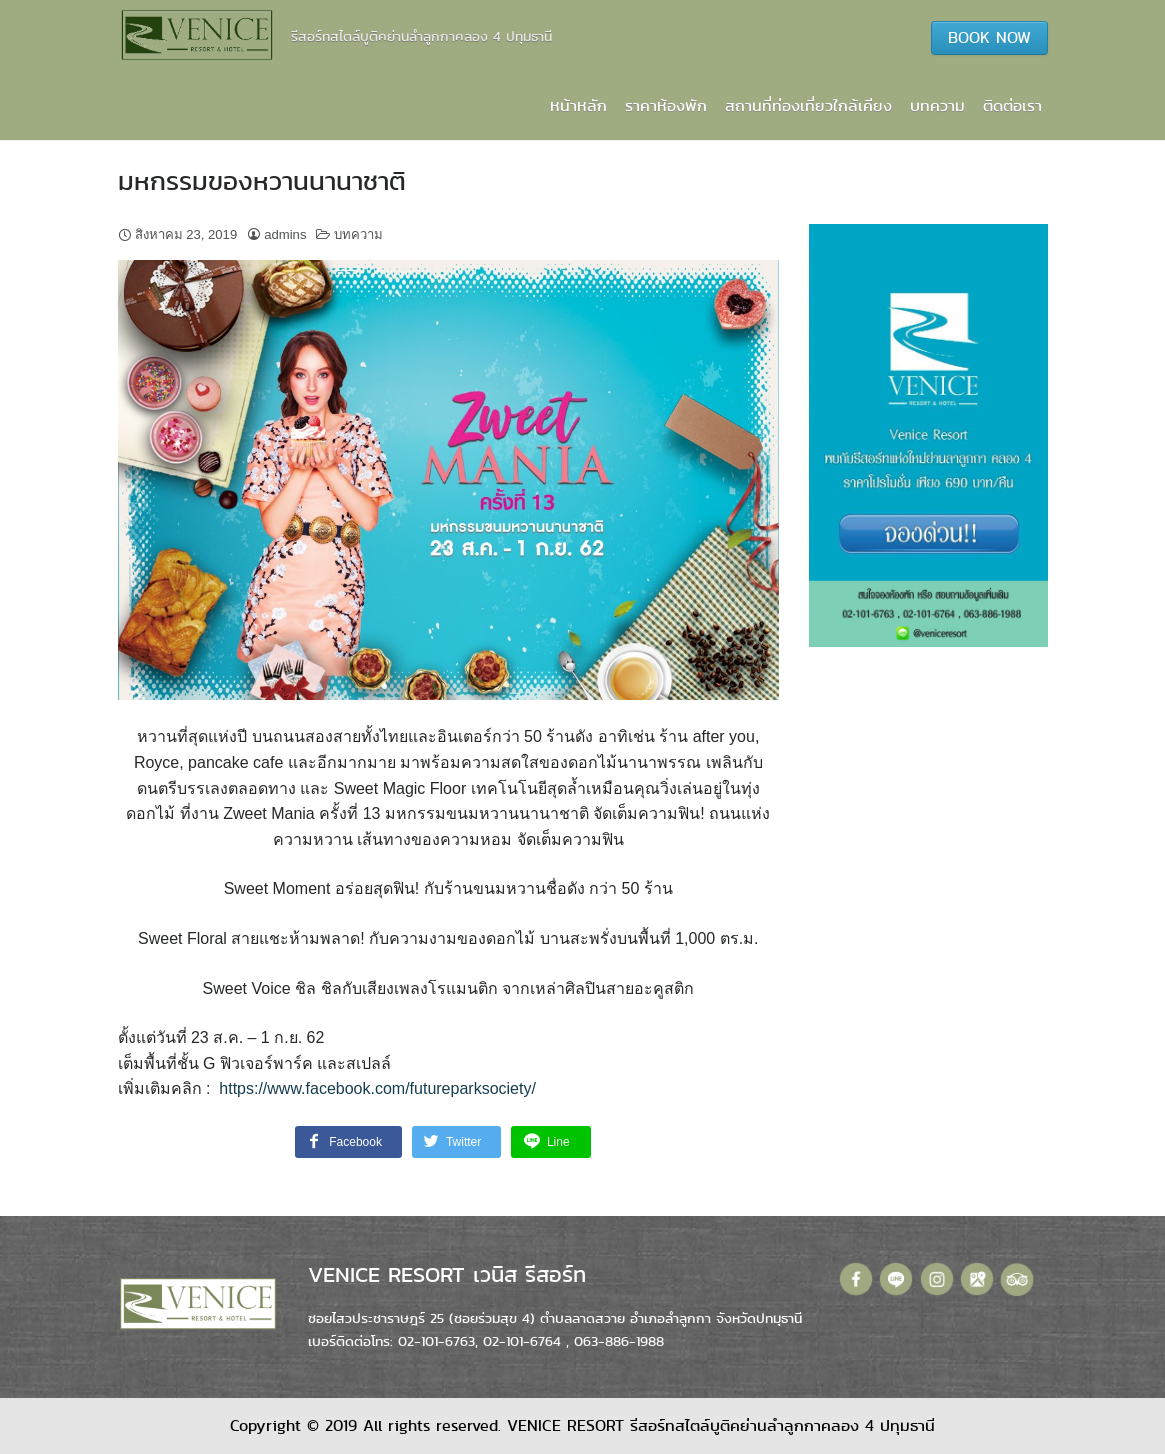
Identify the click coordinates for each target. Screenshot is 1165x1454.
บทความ (937, 105)
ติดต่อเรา (1012, 105)
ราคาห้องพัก (666, 105)
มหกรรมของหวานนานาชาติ (262, 181)
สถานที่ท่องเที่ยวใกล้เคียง (808, 105)
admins (285, 234)
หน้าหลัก (578, 105)
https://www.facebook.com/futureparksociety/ (377, 1088)
